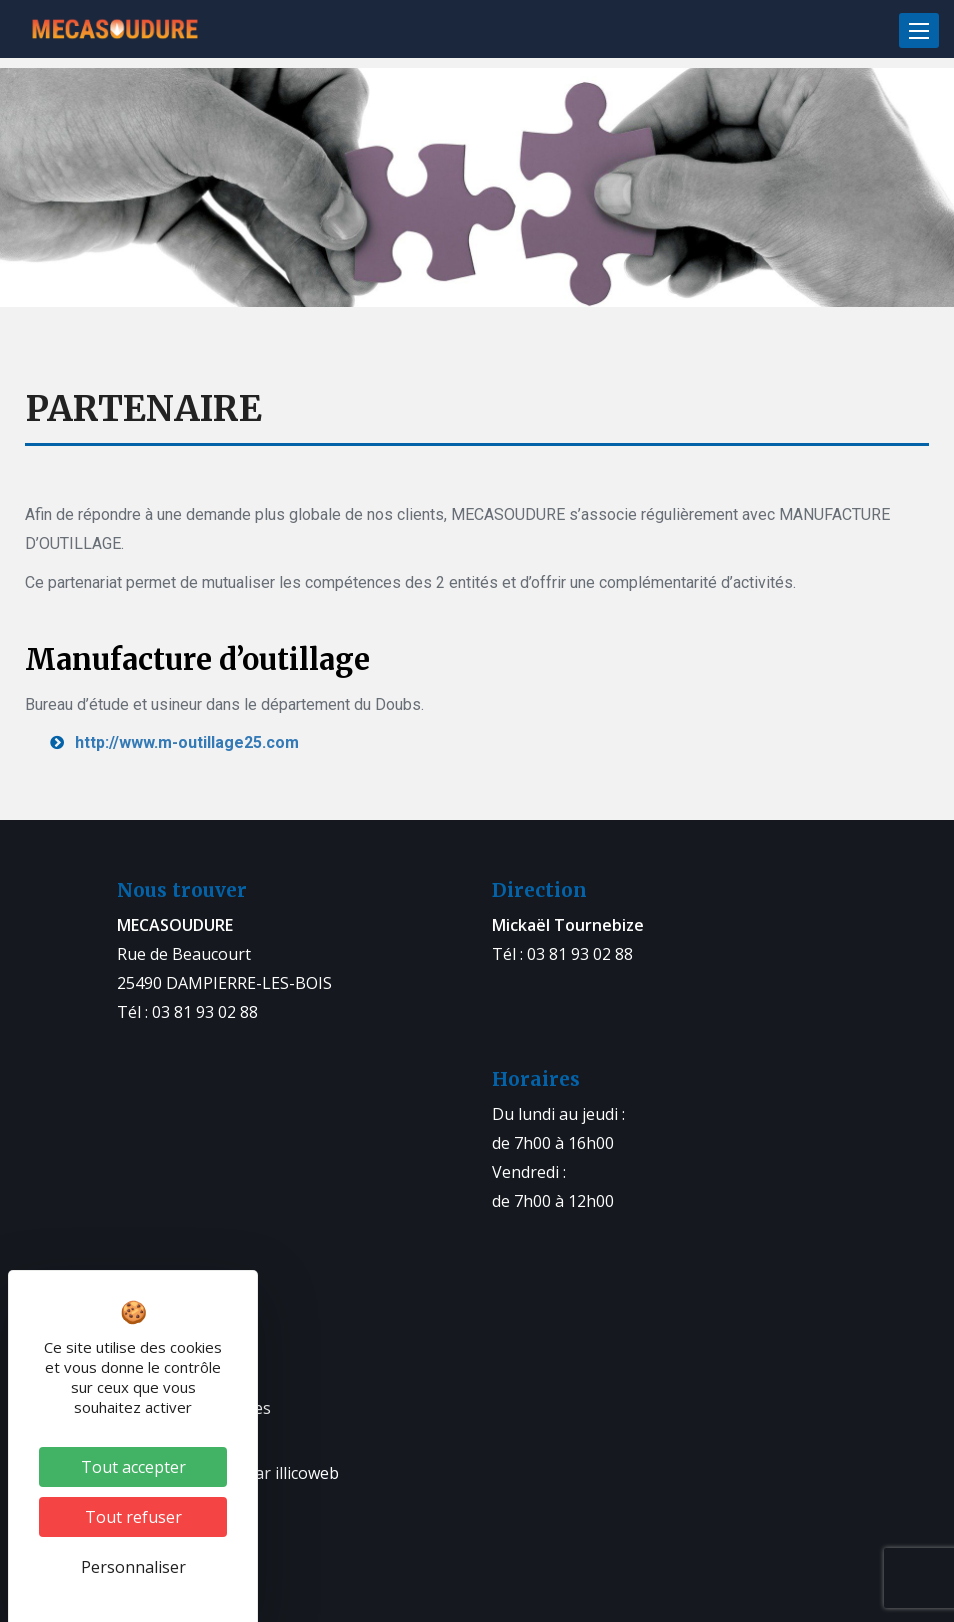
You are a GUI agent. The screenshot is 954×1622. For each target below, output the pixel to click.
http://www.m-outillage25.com (187, 742)
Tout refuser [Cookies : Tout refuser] (133, 1517)
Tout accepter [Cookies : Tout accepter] (133, 1467)
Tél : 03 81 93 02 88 (187, 1012)
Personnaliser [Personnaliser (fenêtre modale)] (133, 1567)
